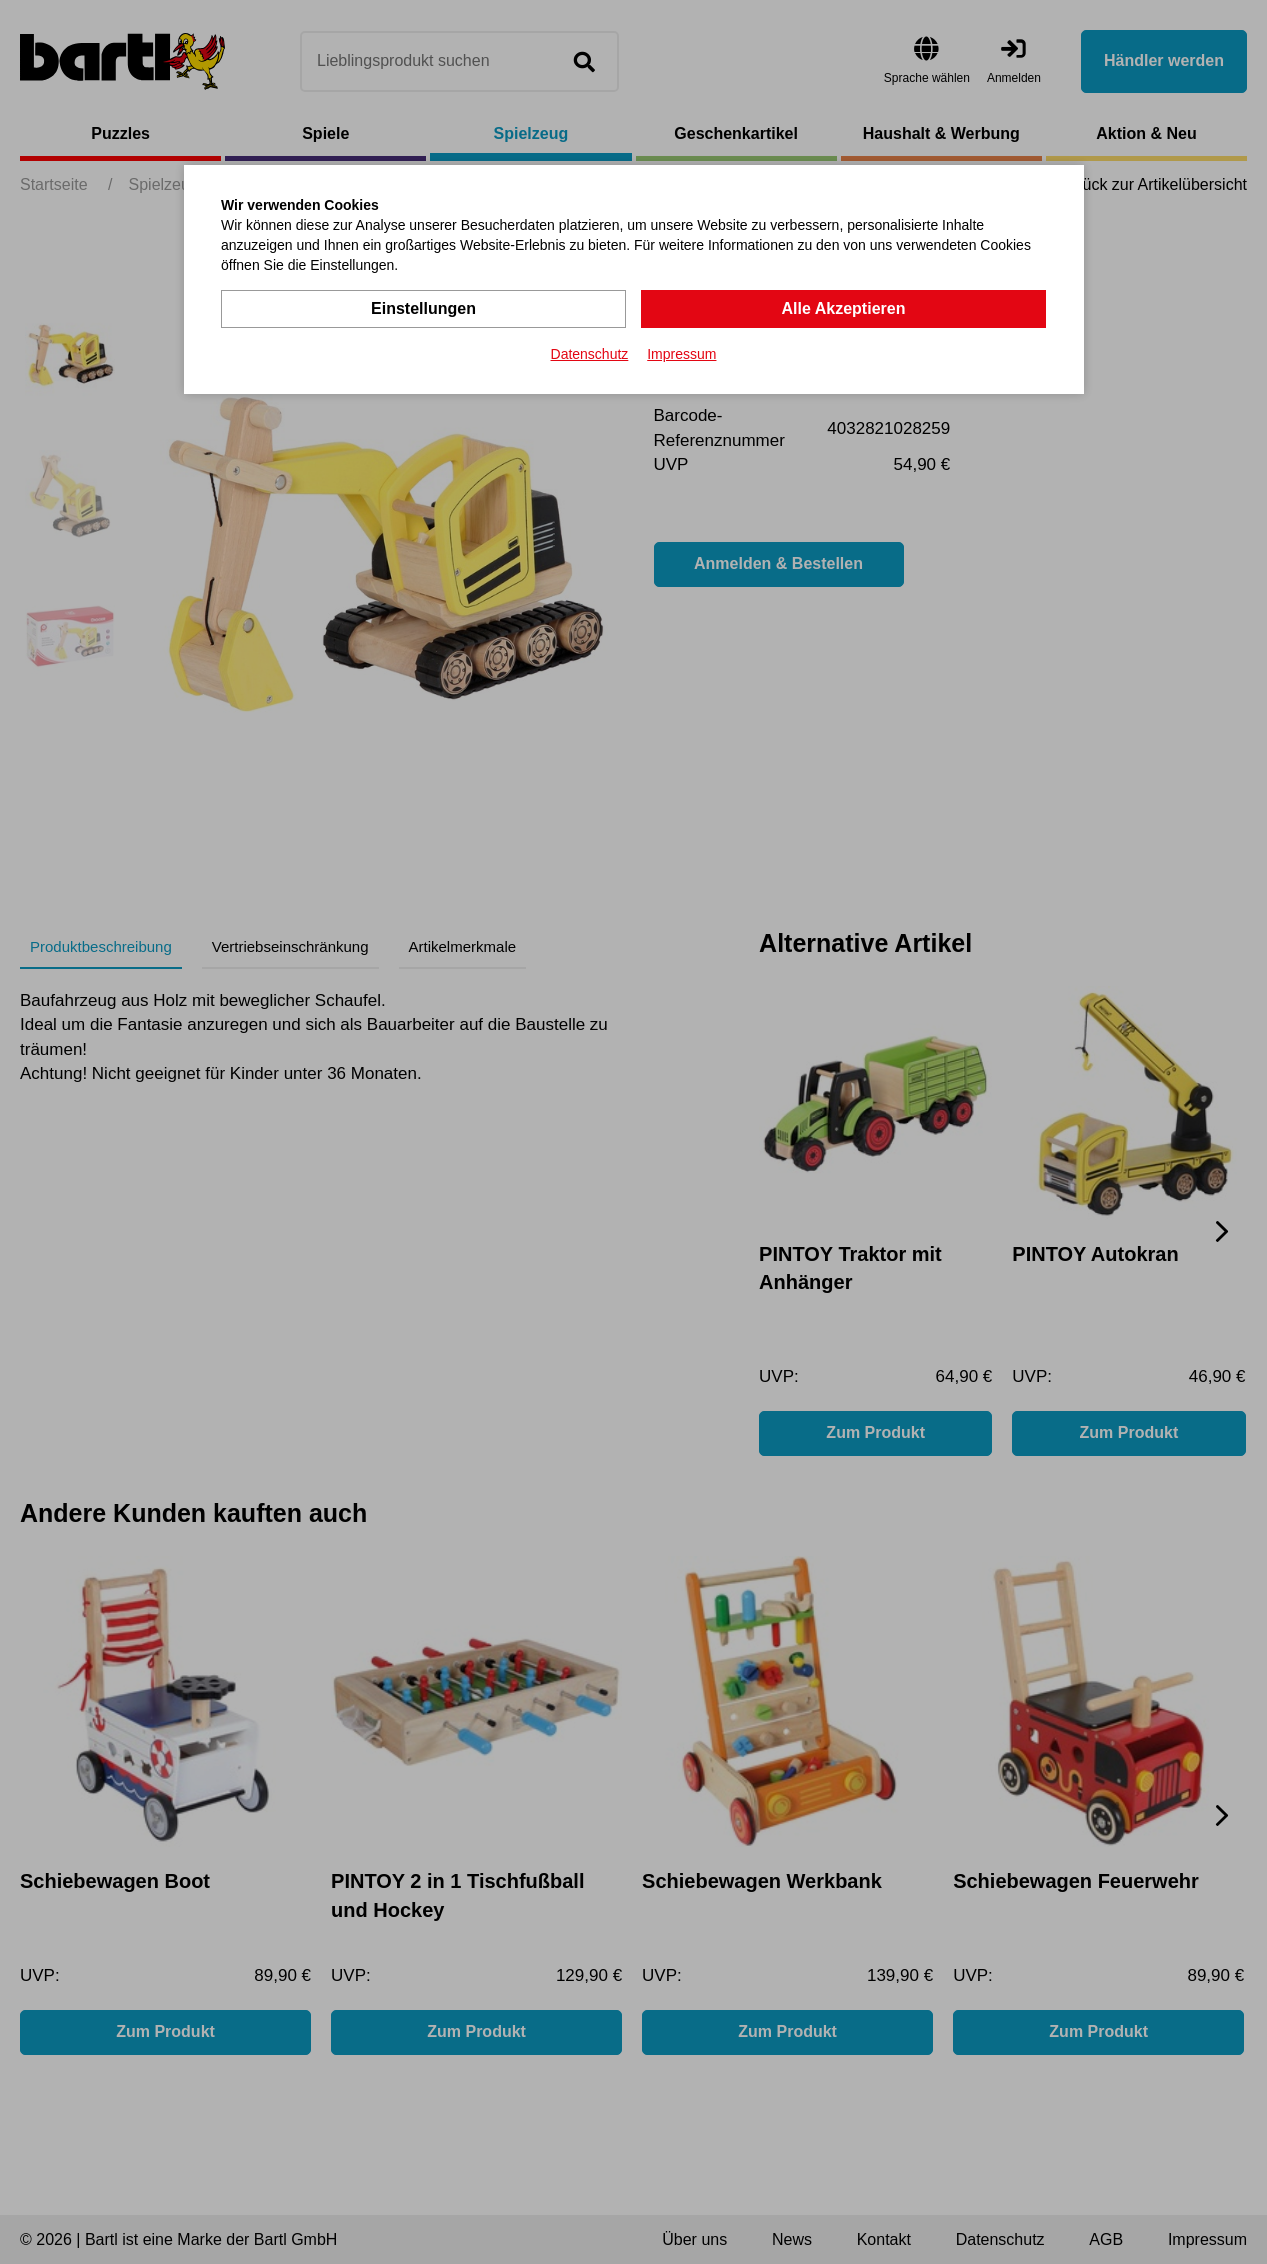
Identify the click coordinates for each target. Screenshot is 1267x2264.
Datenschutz (590, 354)
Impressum (681, 354)
